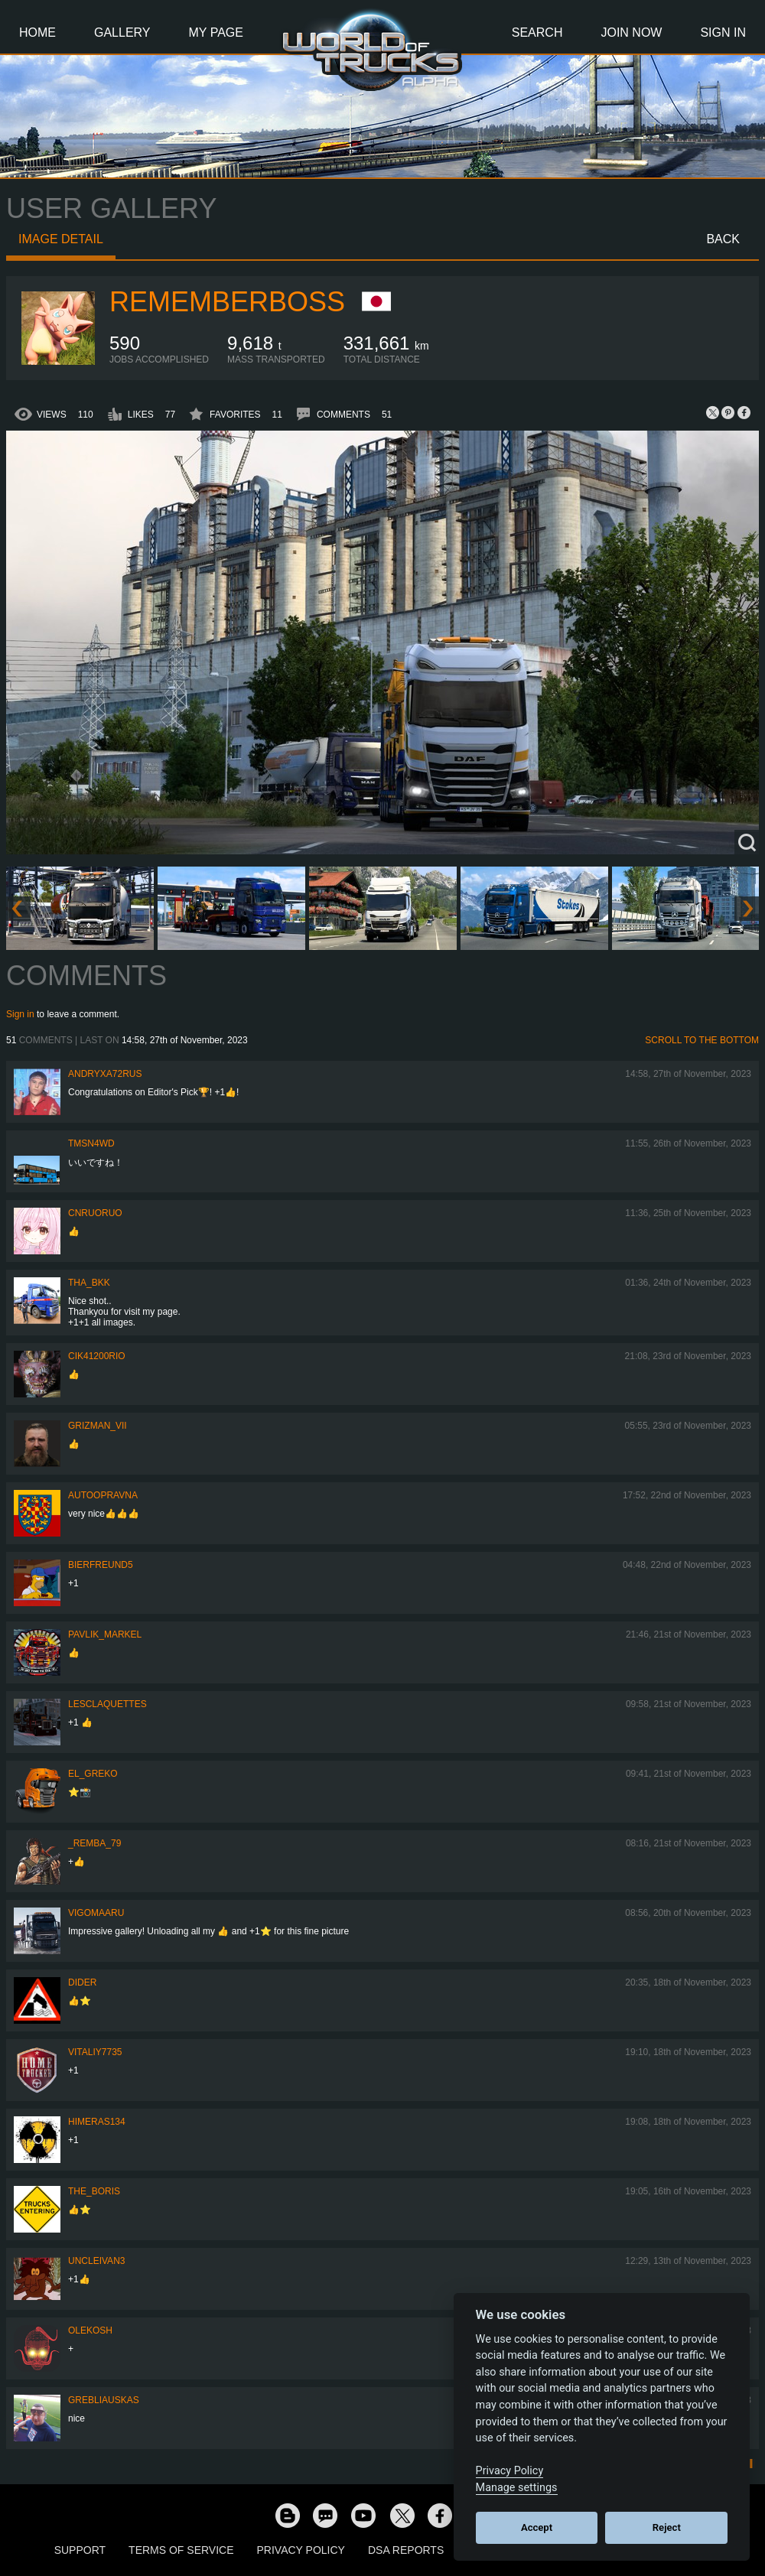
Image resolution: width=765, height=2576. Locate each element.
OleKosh (90, 2330)
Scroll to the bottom (702, 1040)
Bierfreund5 (100, 1565)
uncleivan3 (96, 2261)
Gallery (122, 32)
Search (537, 32)
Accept (536, 2527)
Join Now (631, 32)
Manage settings (517, 2487)
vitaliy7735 (95, 2052)
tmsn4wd (91, 1143)
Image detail (60, 239)
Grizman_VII (97, 1425)
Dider (82, 1982)
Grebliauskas (103, 2400)
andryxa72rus (105, 1073)
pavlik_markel (105, 1634)
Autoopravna (103, 1495)
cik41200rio (96, 1356)
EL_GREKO (93, 1773)
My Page (216, 32)
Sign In (723, 32)
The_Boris (94, 2191)
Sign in (20, 1014)
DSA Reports (406, 2550)
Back (723, 239)
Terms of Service (181, 2550)
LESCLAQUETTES (107, 1704)
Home (37, 32)
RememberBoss (227, 301)
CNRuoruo (95, 1213)
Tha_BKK (89, 1282)
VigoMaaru (96, 1913)
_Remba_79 (94, 1843)
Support (80, 2550)
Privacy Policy (301, 2550)
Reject (667, 2527)
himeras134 (96, 2121)
